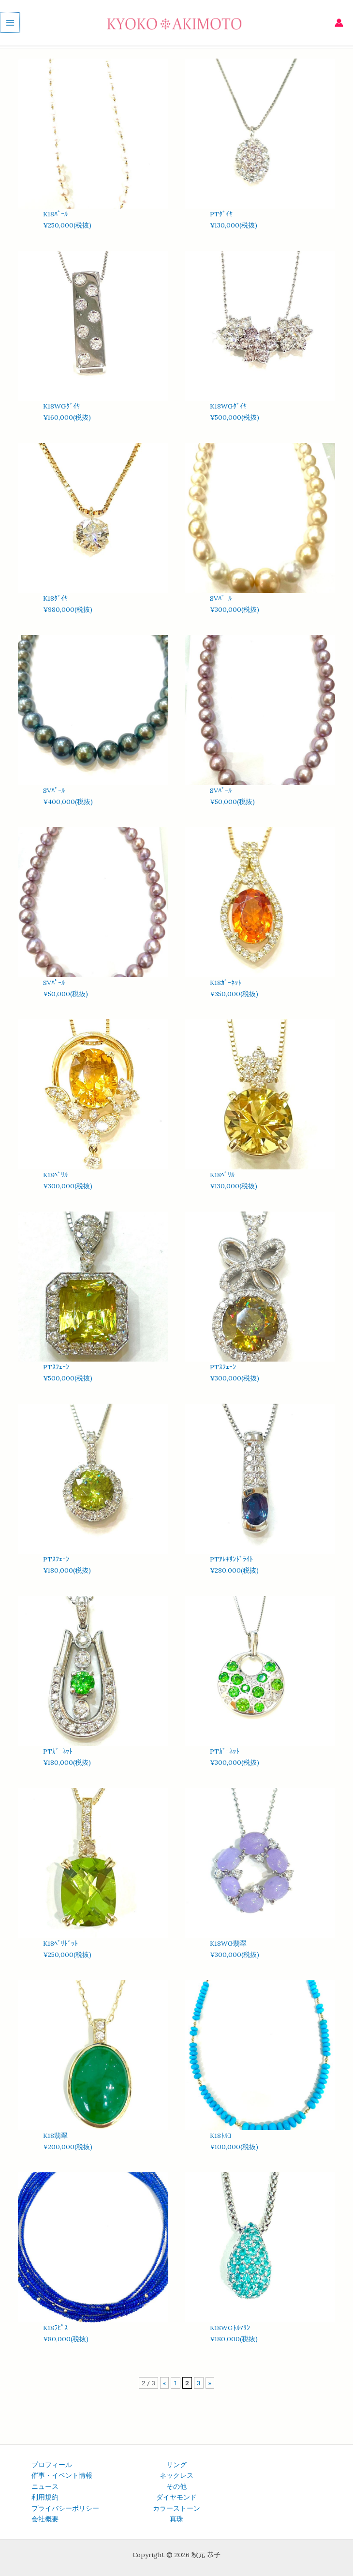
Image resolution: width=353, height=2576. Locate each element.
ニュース (45, 2486)
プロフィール (51, 2465)
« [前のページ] (164, 2383)
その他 (176, 2486)
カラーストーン (176, 2508)
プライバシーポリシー (65, 2508)
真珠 (176, 2519)
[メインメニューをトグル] (9, 24)
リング (176, 2465)
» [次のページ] (209, 2383)
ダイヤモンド (176, 2497)
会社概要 (45, 2519)
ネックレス (176, 2475)
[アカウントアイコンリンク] (339, 24)
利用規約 (45, 2497)
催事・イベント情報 (61, 2475)
